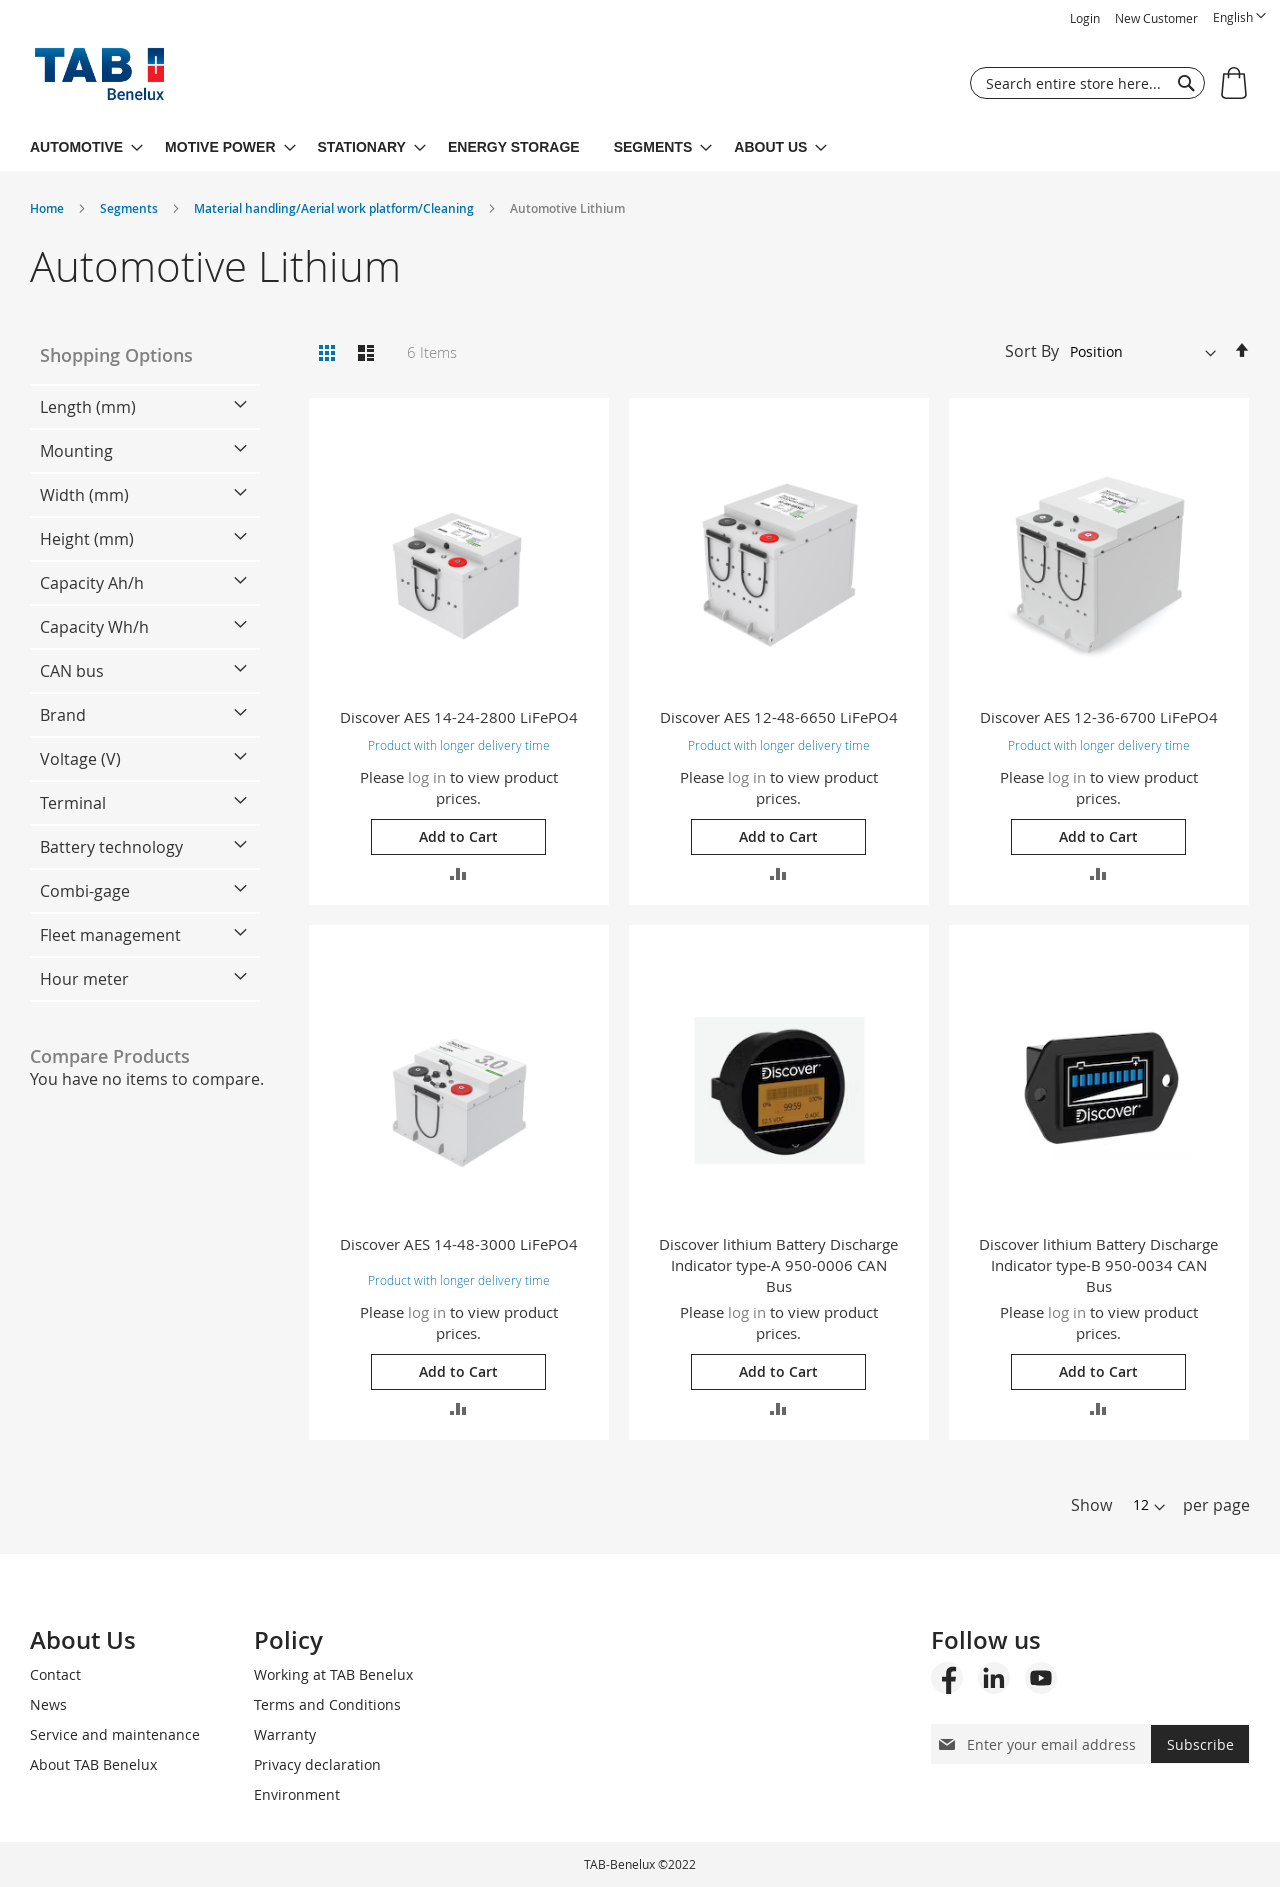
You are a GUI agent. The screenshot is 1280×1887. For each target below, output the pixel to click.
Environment (297, 1794)
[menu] (640, 147)
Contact (55, 1674)
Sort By (1032, 351)
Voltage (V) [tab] (80, 759)
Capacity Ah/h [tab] (92, 583)
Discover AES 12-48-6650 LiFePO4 (779, 717)
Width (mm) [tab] (84, 495)
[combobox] (1087, 83)
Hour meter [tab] (84, 979)
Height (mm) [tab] (87, 539)
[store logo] (99, 79)
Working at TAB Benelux (333, 1674)
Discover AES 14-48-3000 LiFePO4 (459, 1244)
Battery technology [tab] (111, 847)
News (48, 1704)
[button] (1239, 17)
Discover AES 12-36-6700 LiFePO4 (1099, 717)
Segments (130, 208)
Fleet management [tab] (110, 935)
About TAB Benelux (93, 1764)
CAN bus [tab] (72, 671)
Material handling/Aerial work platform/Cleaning (335, 208)
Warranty (285, 1734)
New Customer (1156, 18)
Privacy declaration (317, 1764)
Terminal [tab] (73, 803)
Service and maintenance (115, 1734)
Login (1085, 18)
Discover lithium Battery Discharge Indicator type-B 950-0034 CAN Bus (1098, 1265)
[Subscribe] (1200, 1744)
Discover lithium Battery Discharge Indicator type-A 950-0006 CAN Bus (778, 1265)
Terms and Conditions (327, 1704)
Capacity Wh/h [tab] (94, 627)
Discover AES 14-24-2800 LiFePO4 (459, 717)
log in (427, 777)
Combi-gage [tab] (85, 891)
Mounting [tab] (76, 451)
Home (48, 208)
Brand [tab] (63, 715)
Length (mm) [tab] (88, 407)
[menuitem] (86, 147)
